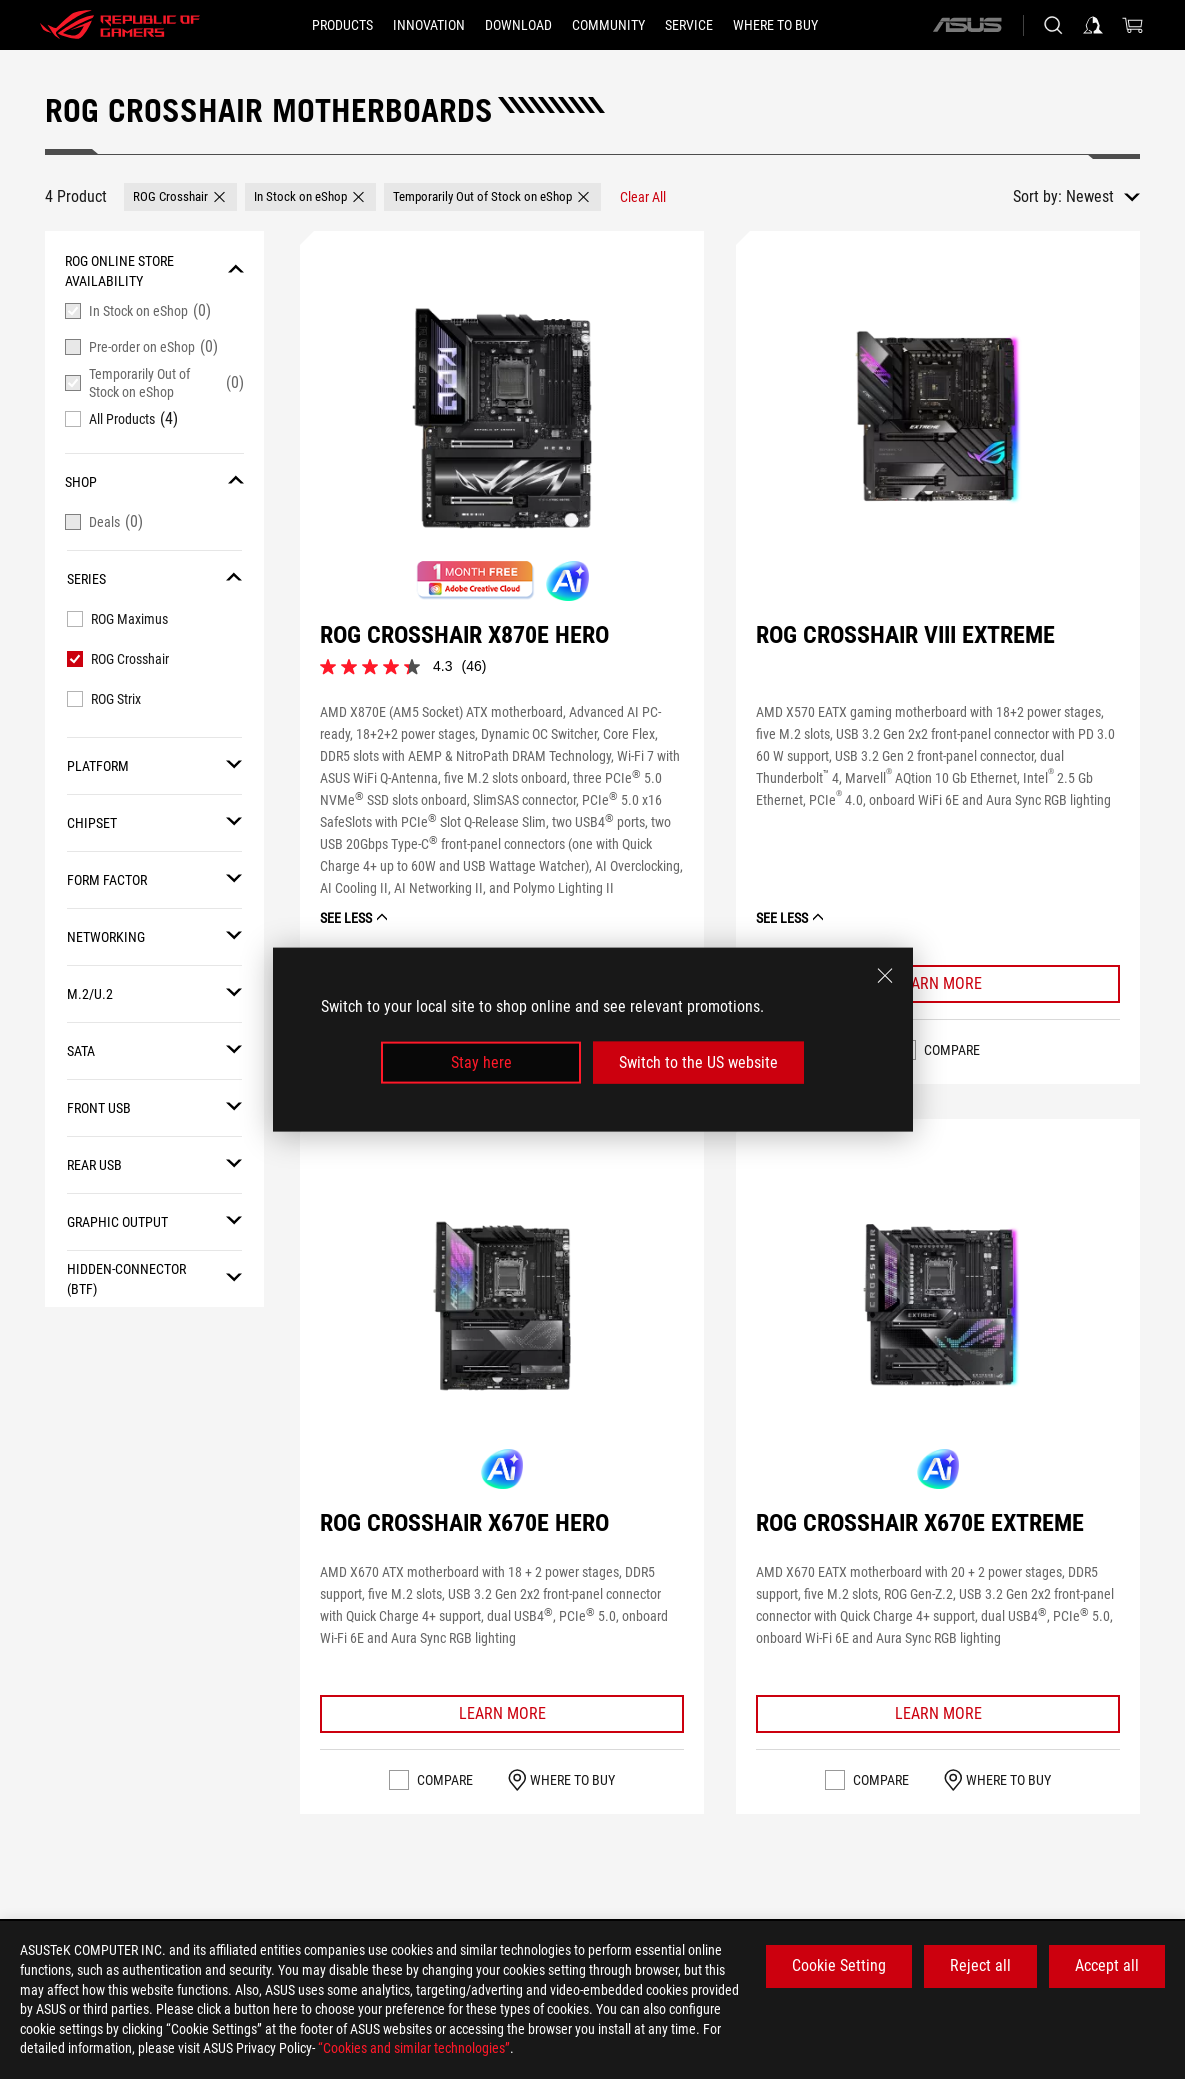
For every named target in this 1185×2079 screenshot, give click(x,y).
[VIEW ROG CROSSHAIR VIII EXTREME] (938, 418)
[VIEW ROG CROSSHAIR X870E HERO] (502, 418)
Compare (952, 1050)
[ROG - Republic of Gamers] (120, 25)
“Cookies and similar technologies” (414, 2048)
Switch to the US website (698, 1062)
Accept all (1107, 1965)
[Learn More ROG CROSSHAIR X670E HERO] (502, 1714)
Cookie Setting (839, 1965)
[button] (180, 197)
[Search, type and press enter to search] (1053, 25)
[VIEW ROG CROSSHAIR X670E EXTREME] (938, 1306)
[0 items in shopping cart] (1133, 25)
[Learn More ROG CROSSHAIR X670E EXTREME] (938, 1714)
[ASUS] (967, 25)
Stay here (481, 1062)
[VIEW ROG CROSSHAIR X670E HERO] (502, 1306)
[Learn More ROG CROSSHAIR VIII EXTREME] (938, 984)
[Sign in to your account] (1093, 25)
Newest (1090, 196)
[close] (885, 975)
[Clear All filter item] (643, 197)
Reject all (980, 1965)
